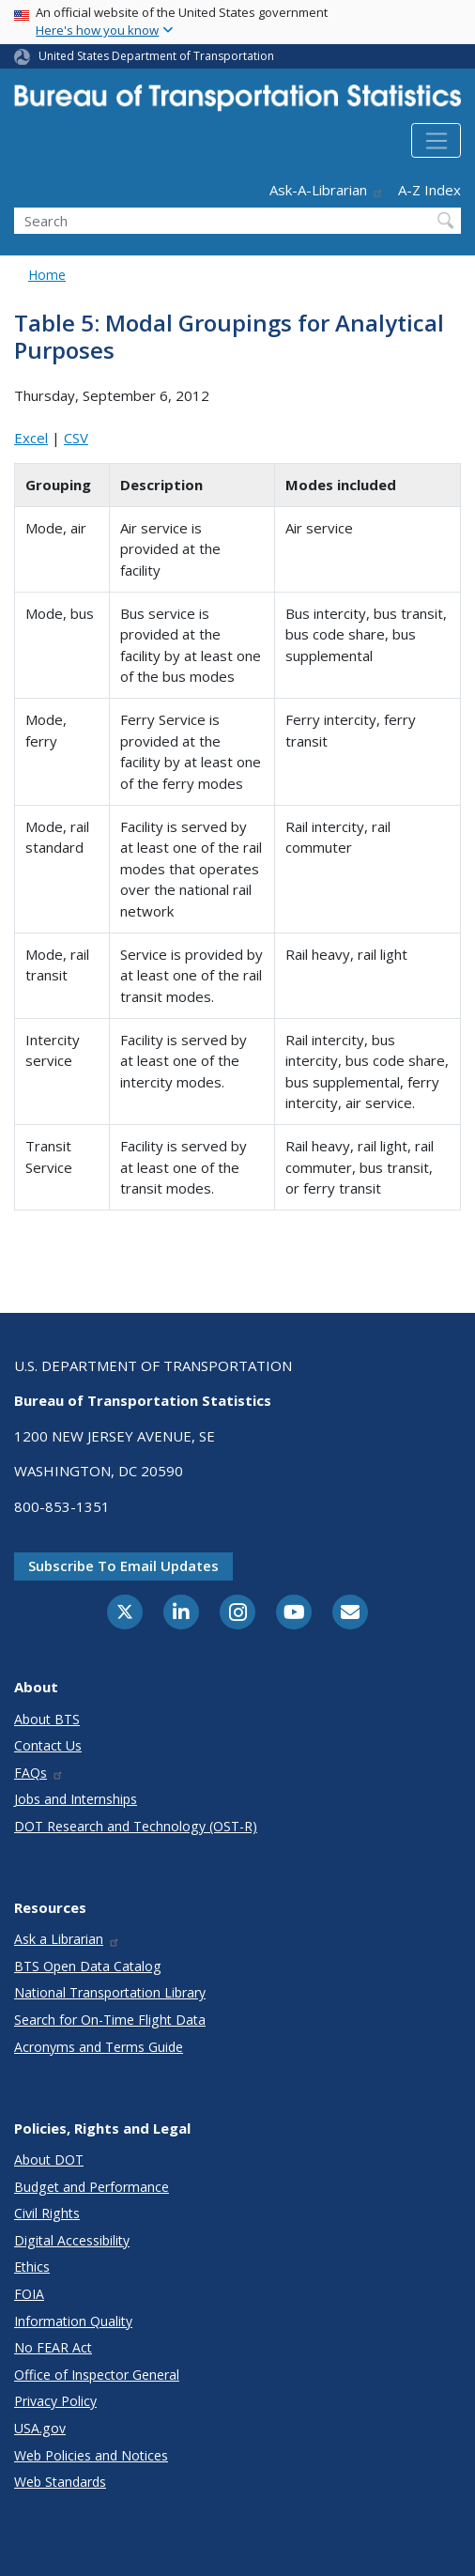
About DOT (49, 2159)
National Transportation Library (110, 1992)
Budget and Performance (91, 2187)
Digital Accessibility (72, 2240)
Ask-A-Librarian (326, 189)
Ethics (32, 2266)
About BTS (47, 1719)
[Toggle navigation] (436, 141)
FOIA (29, 2294)
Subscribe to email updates (123, 1565)
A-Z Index (429, 189)
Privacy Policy (55, 2401)
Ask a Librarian (67, 1939)
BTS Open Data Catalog (87, 1966)
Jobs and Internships (75, 1799)
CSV (76, 437)
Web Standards (60, 2482)
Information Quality (73, 2321)
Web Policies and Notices (91, 2455)
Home (47, 275)
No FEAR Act (53, 2347)
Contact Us (48, 1745)
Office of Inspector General (96, 2374)
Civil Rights (47, 2213)
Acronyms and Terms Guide (98, 2047)
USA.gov (40, 2428)
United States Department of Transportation (156, 56)
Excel (31, 437)
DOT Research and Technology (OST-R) (135, 1826)
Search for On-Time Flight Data (110, 2019)
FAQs (39, 1773)
